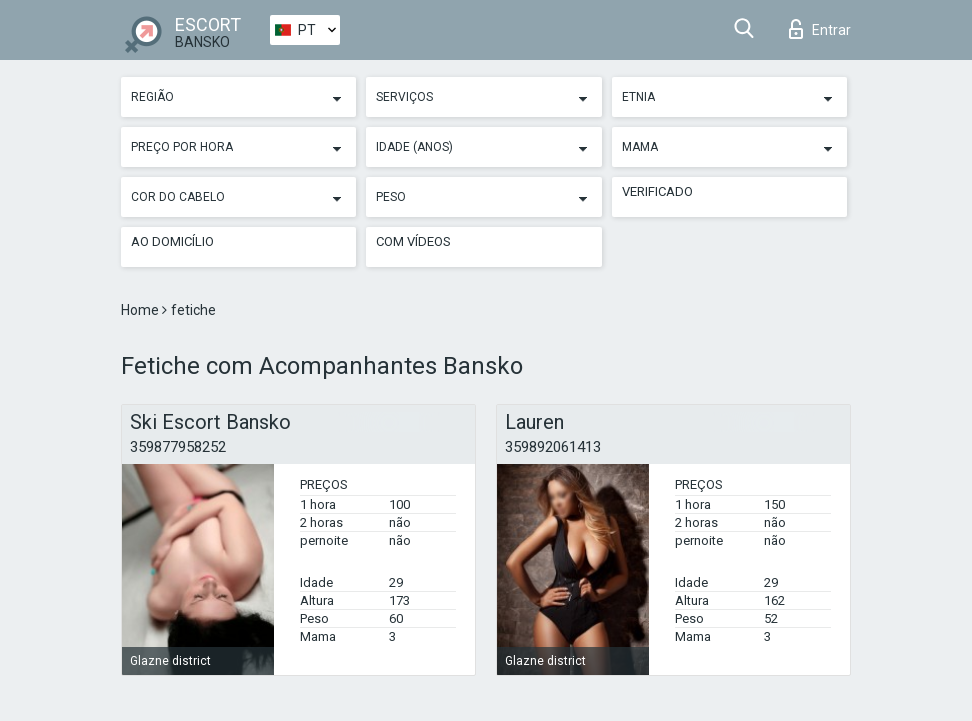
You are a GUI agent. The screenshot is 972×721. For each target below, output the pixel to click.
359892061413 (553, 447)
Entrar (820, 29)
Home (141, 310)
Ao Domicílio (172, 241)
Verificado (657, 191)
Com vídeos (413, 241)
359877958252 (178, 447)
